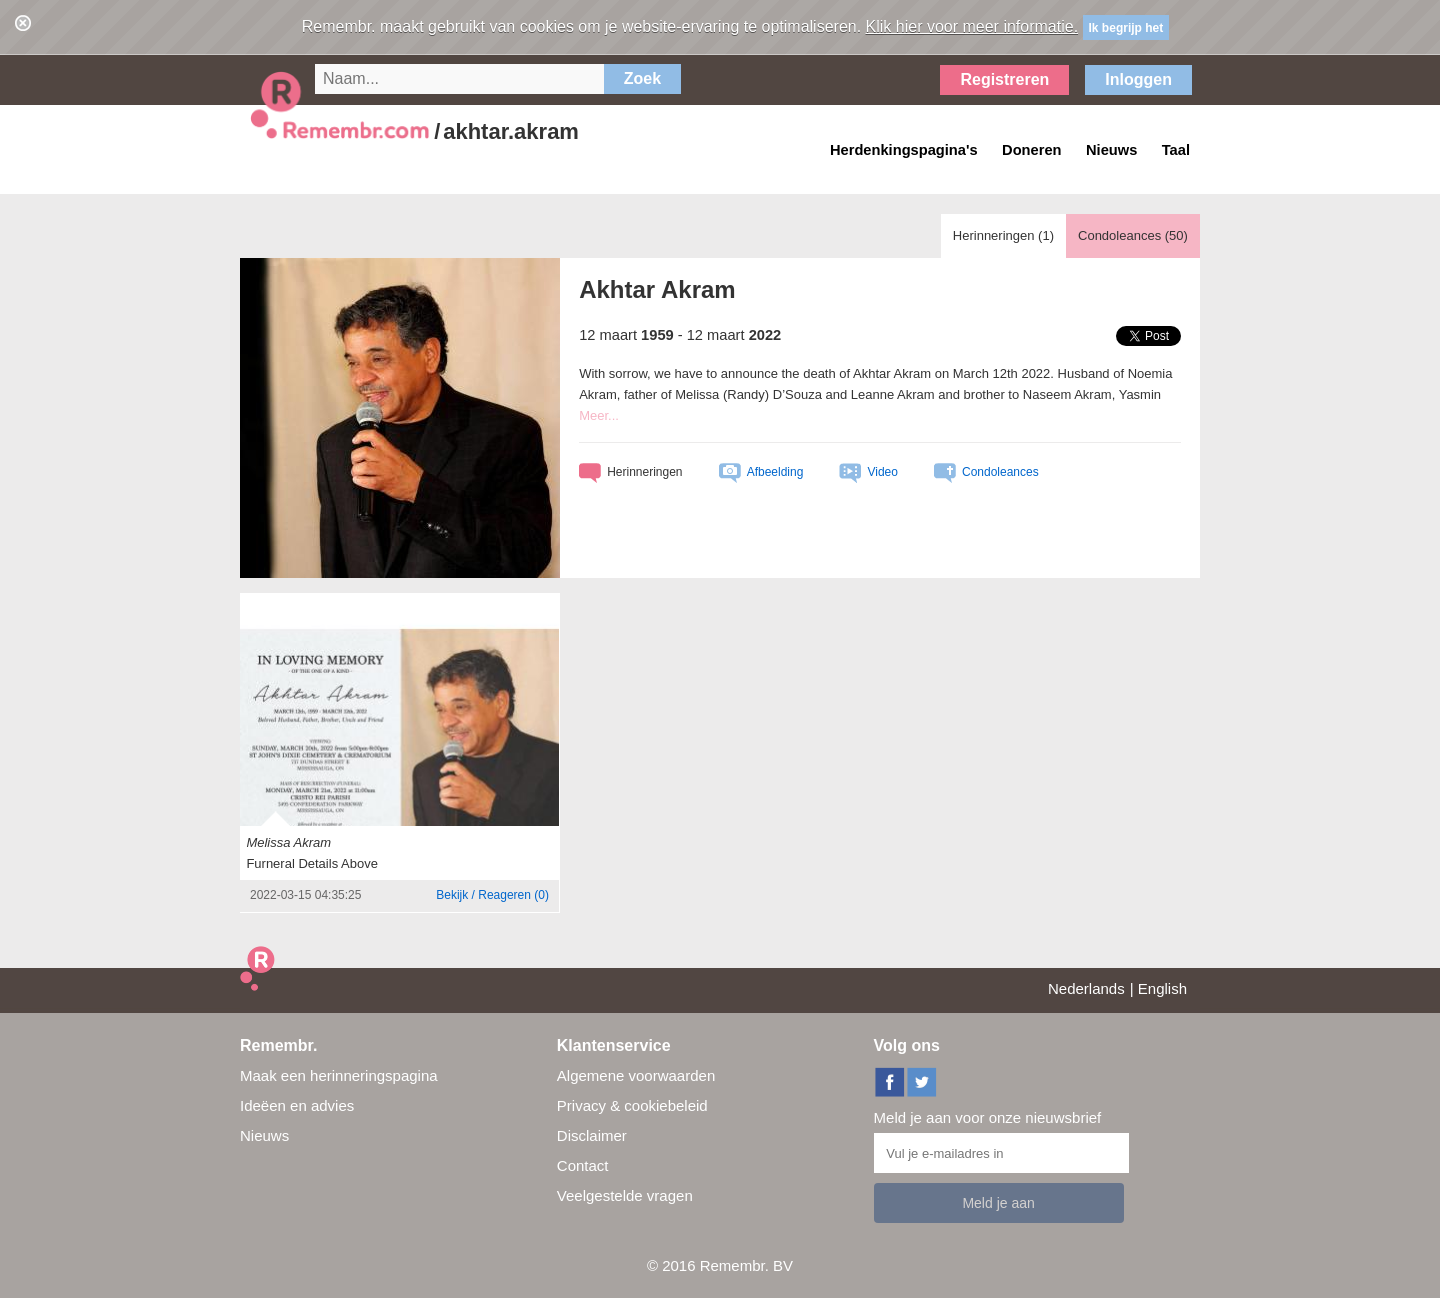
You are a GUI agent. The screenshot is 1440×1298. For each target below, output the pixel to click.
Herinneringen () (1003, 235)
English (1162, 988)
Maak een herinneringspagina (339, 1075)
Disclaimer (592, 1135)
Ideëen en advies (297, 1105)
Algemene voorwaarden (636, 1075)
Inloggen (1138, 79)
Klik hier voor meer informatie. (972, 26)
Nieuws (264, 1135)
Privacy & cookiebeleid (632, 1105)
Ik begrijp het (1126, 28)
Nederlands (1086, 988)
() (492, 895)
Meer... (599, 415)
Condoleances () (1133, 235)
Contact (583, 1165)
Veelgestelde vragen (625, 1195)
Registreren (1004, 79)
